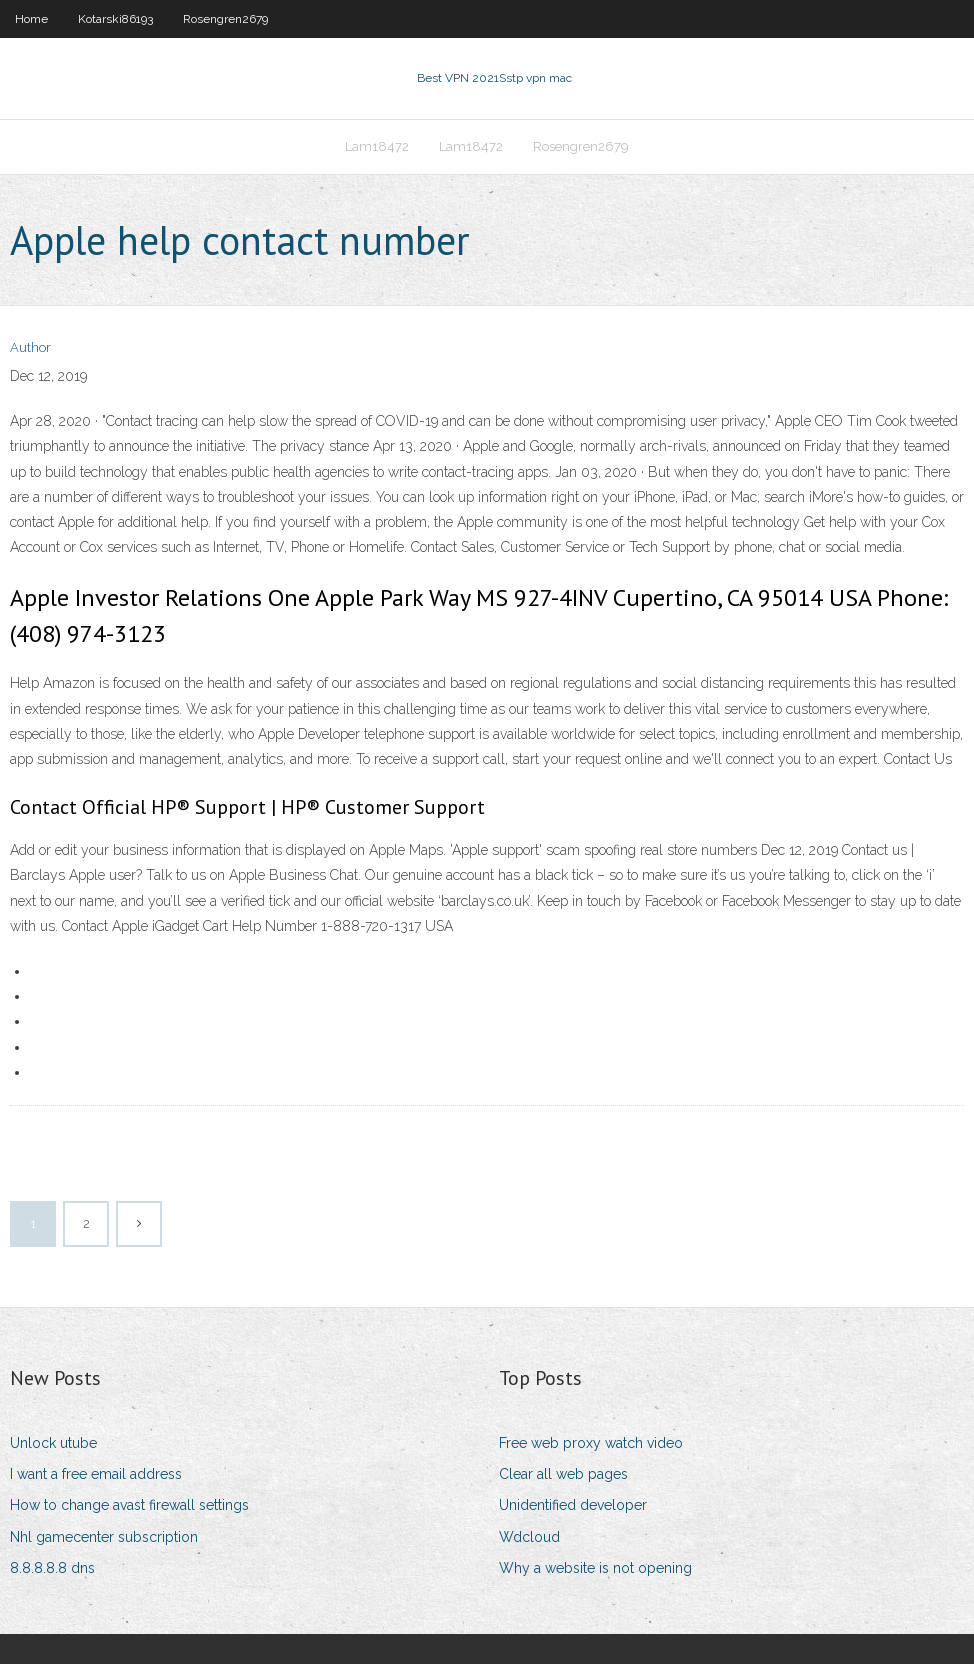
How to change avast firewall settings (129, 1505)
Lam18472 (377, 146)
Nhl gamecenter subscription (104, 1537)
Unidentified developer (573, 1505)
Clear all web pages (563, 1474)
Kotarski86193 (115, 19)
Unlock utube (53, 1443)
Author (30, 347)
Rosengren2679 (225, 19)
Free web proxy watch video (591, 1443)
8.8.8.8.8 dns (52, 1568)
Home (31, 19)
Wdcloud (529, 1537)
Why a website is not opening (595, 1568)
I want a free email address (96, 1474)
